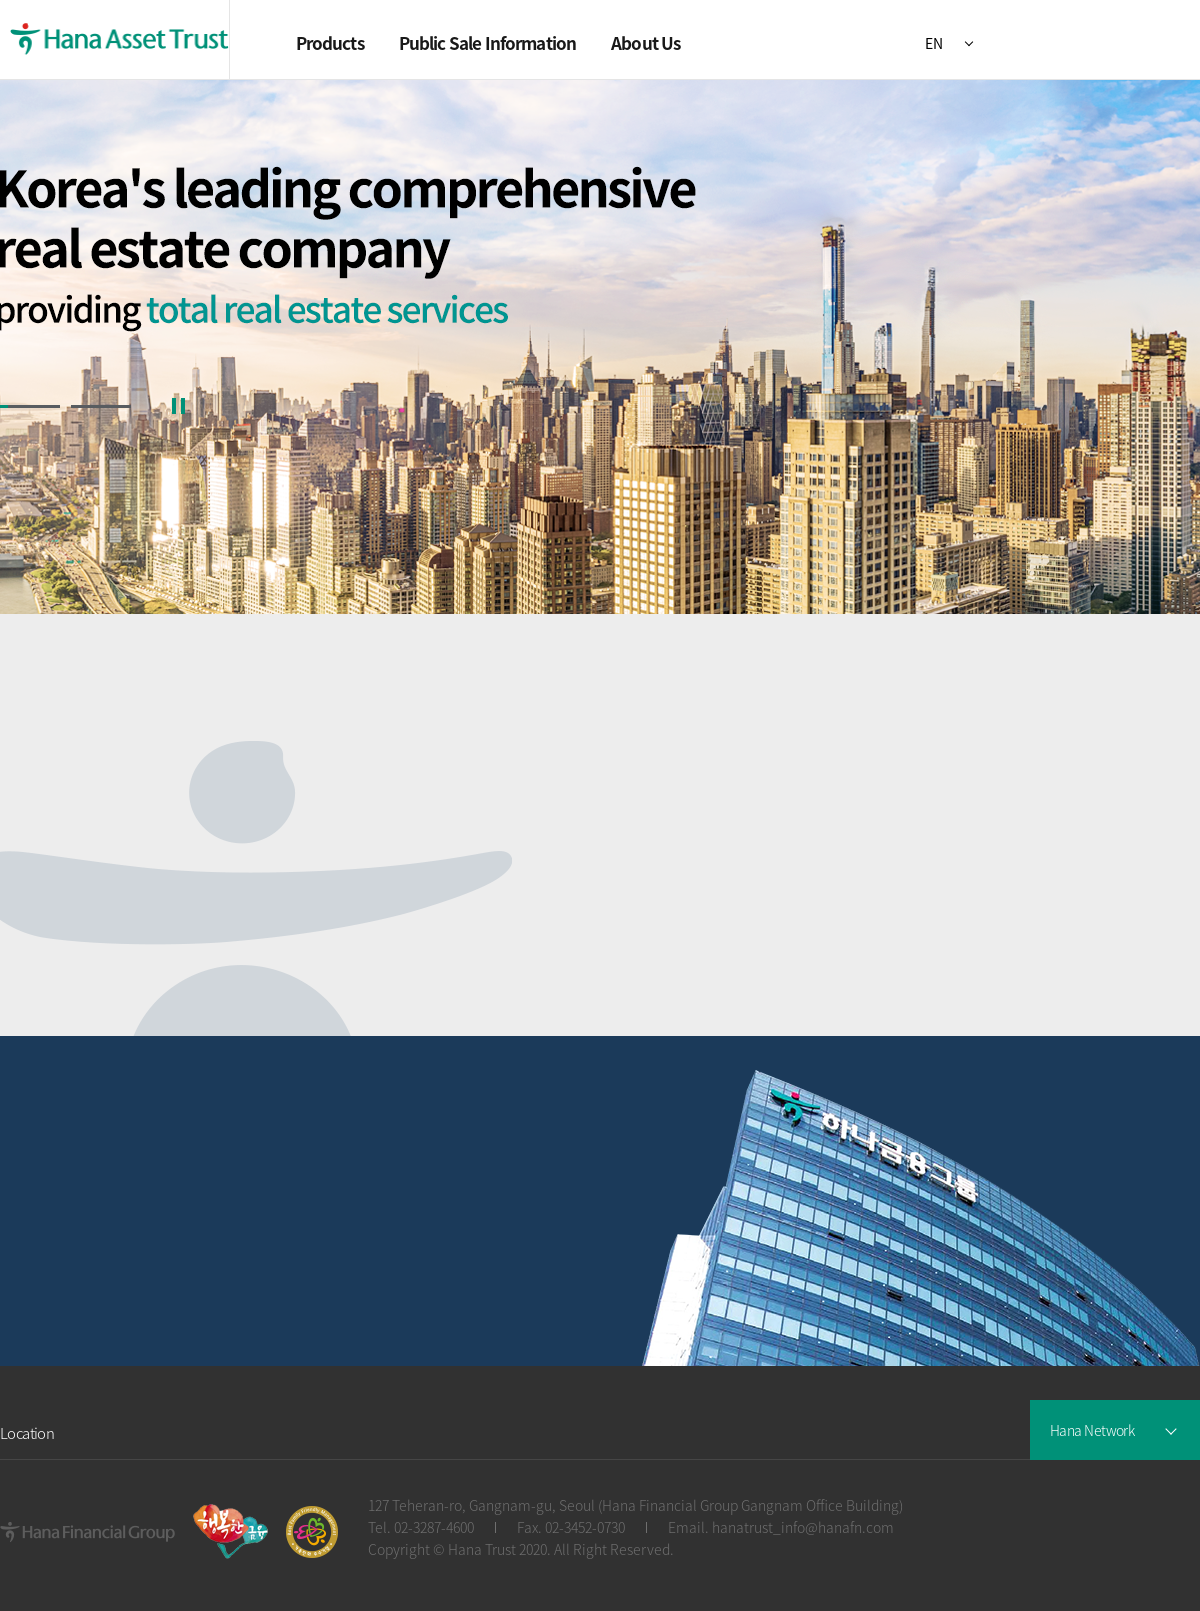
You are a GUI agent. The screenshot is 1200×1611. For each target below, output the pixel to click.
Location (27, 1433)
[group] (600, 347)
